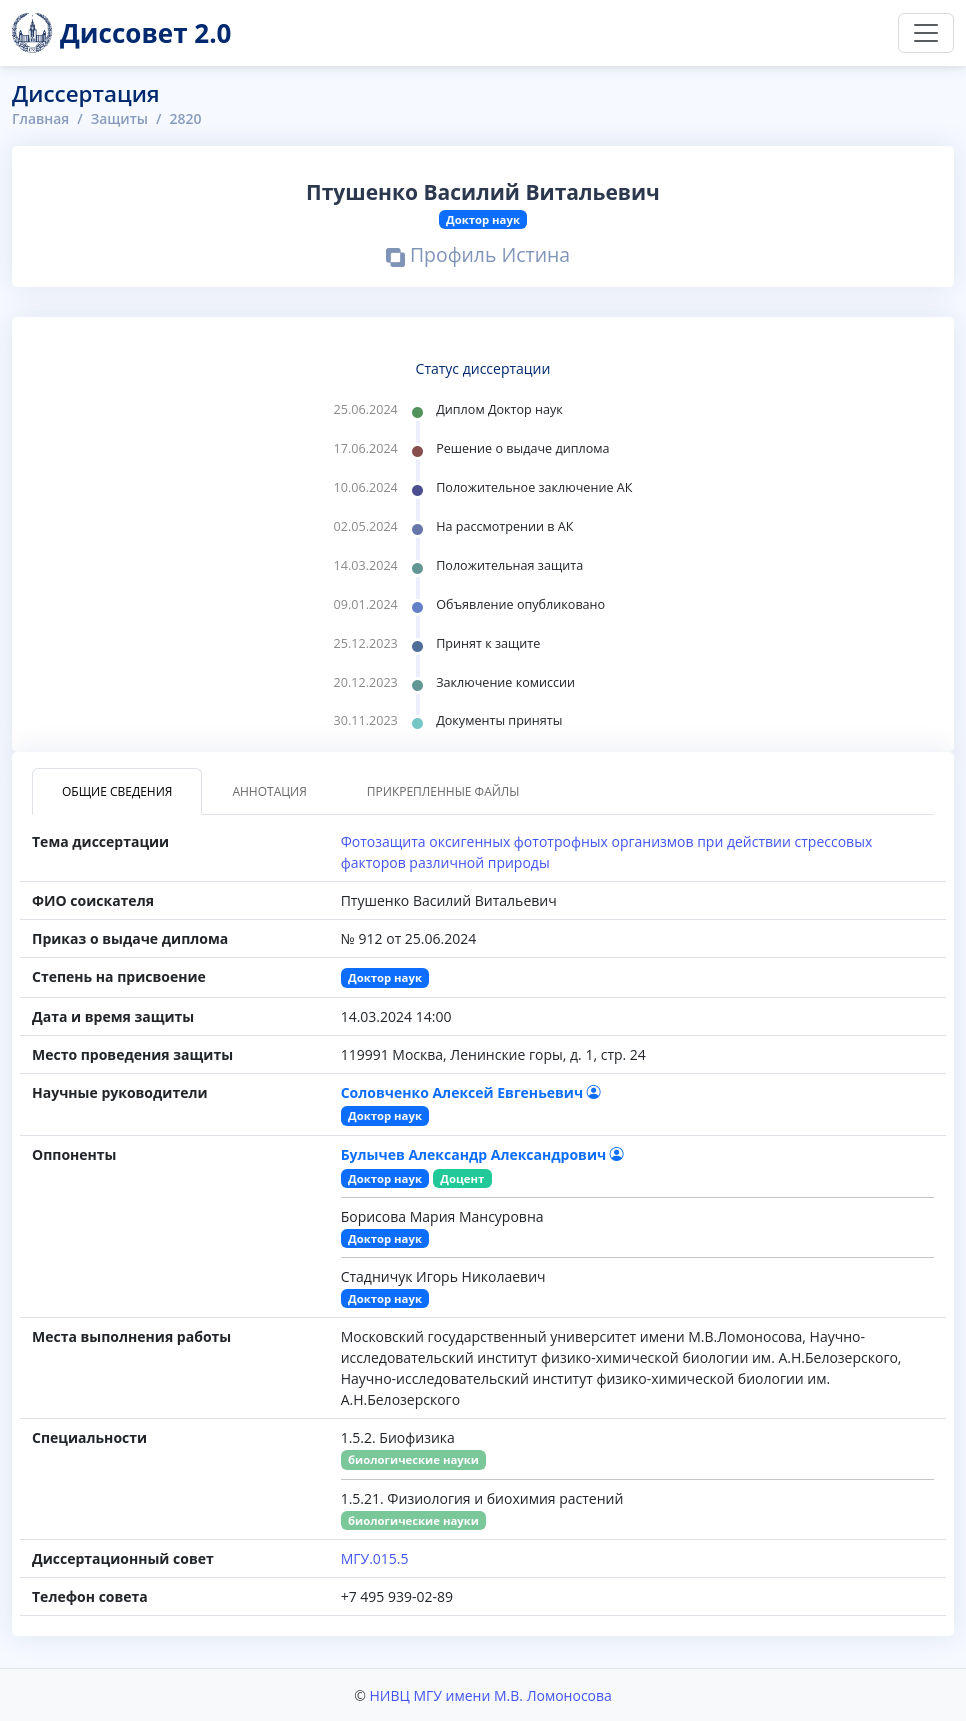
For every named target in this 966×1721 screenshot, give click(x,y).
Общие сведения (117, 791)
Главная (41, 118)
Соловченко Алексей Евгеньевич (471, 1091)
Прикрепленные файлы (443, 791)
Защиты (120, 118)
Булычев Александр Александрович (482, 1153)
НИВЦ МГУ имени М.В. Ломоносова (490, 1694)
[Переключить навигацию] (926, 33)
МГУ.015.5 (375, 1557)
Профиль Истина (478, 257)
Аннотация (269, 791)
